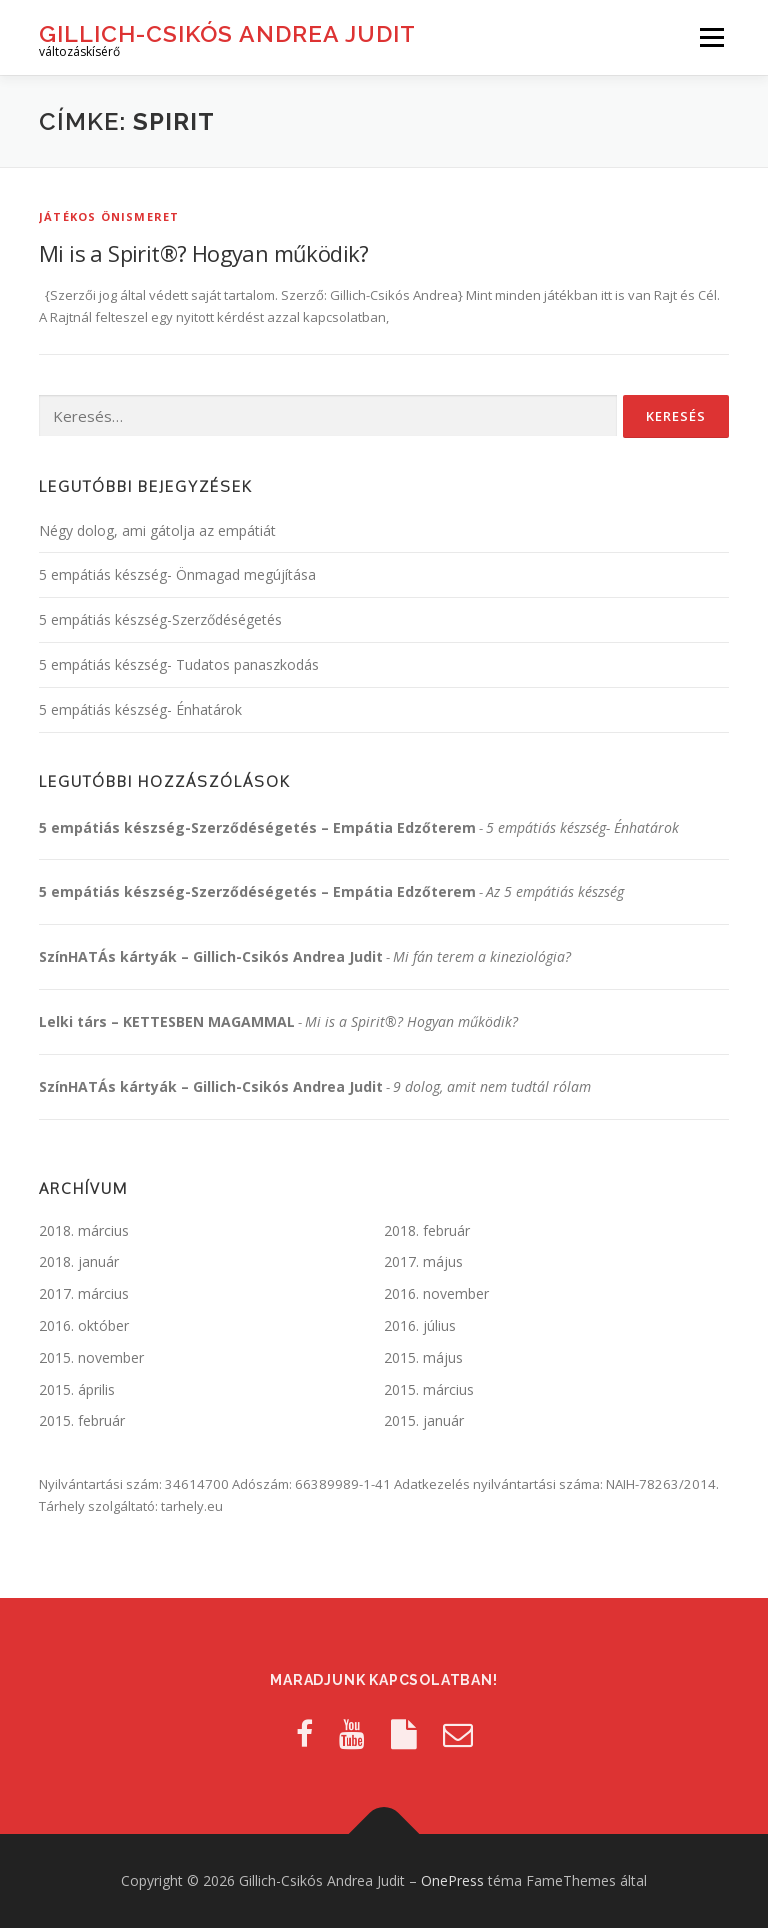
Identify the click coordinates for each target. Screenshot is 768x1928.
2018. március (84, 1230)
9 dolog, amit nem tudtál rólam (492, 1086)
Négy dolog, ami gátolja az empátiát (157, 530)
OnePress (452, 1880)
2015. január (424, 1420)
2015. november (91, 1357)
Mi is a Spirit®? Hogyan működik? (204, 253)
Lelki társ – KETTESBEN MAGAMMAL (167, 1021)
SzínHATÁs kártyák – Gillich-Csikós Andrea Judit (211, 956)
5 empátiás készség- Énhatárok (140, 709)
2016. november (436, 1293)
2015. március (429, 1389)
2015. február (82, 1420)
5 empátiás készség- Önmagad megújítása (177, 574)
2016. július (420, 1325)
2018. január (79, 1261)
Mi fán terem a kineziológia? (482, 956)
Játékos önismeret (109, 216)
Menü (711, 37)
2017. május (423, 1261)
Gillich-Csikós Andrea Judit (227, 32)
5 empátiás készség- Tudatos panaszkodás (179, 664)
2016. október (84, 1325)
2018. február (427, 1230)
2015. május (423, 1357)
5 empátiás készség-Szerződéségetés (160, 619)
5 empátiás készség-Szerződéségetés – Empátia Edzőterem (257, 827)
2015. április (77, 1389)
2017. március (84, 1293)
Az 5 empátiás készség (555, 891)
